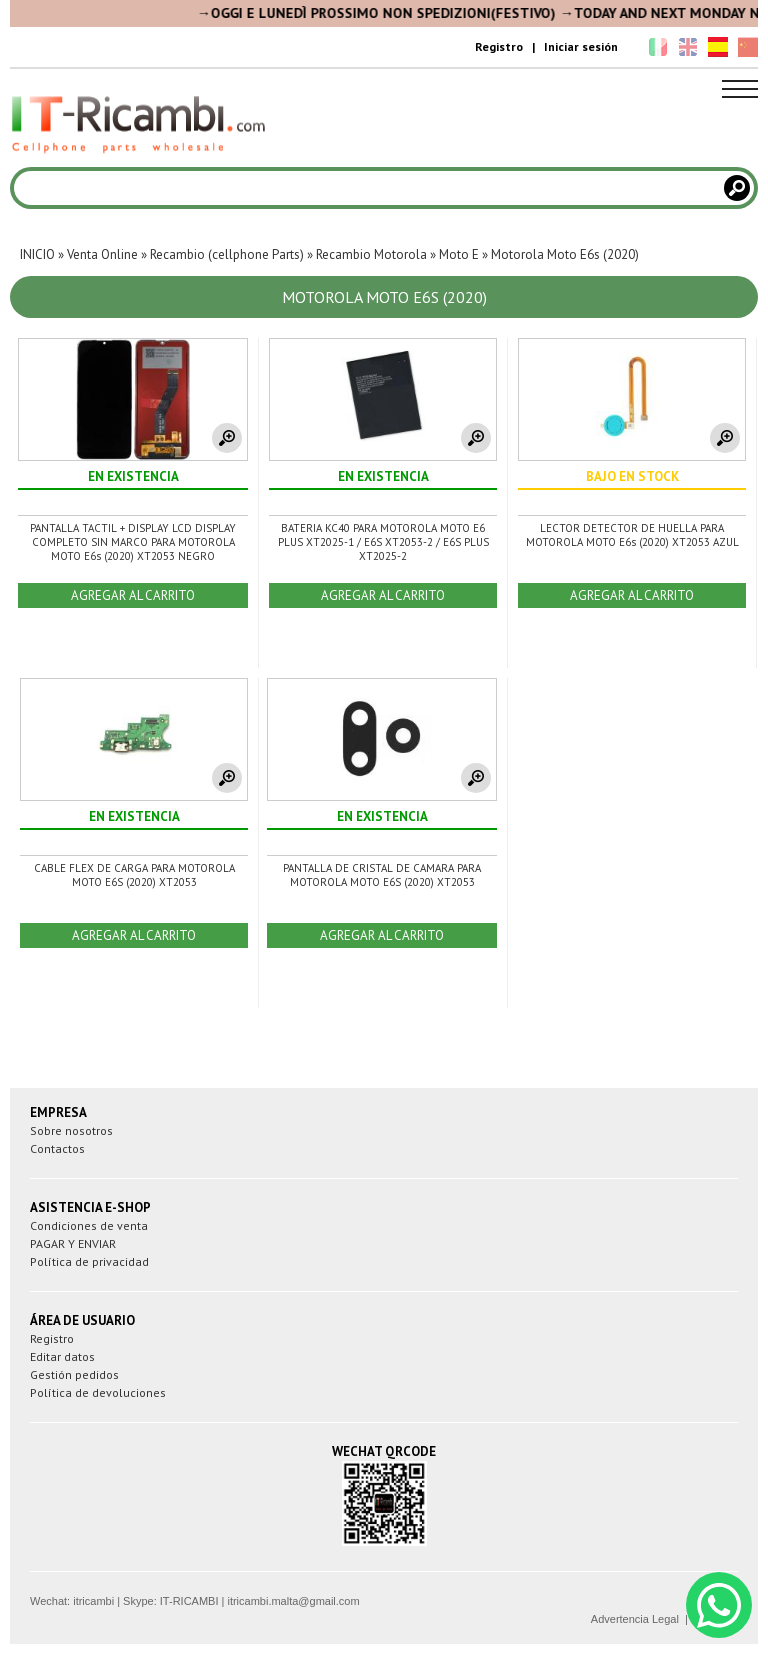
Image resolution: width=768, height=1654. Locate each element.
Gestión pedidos (74, 1374)
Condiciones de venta (89, 1225)
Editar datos (62, 1356)
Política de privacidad (89, 1261)
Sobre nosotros (71, 1130)
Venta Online (102, 254)
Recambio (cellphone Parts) (227, 254)
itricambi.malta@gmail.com (293, 1601)
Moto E (459, 254)
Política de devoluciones (98, 1392)
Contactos (57, 1148)
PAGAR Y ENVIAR (73, 1243)
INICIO (37, 254)
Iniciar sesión (581, 46)
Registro (499, 46)
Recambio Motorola (371, 254)
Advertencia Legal (635, 1619)
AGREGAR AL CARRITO (133, 595)
